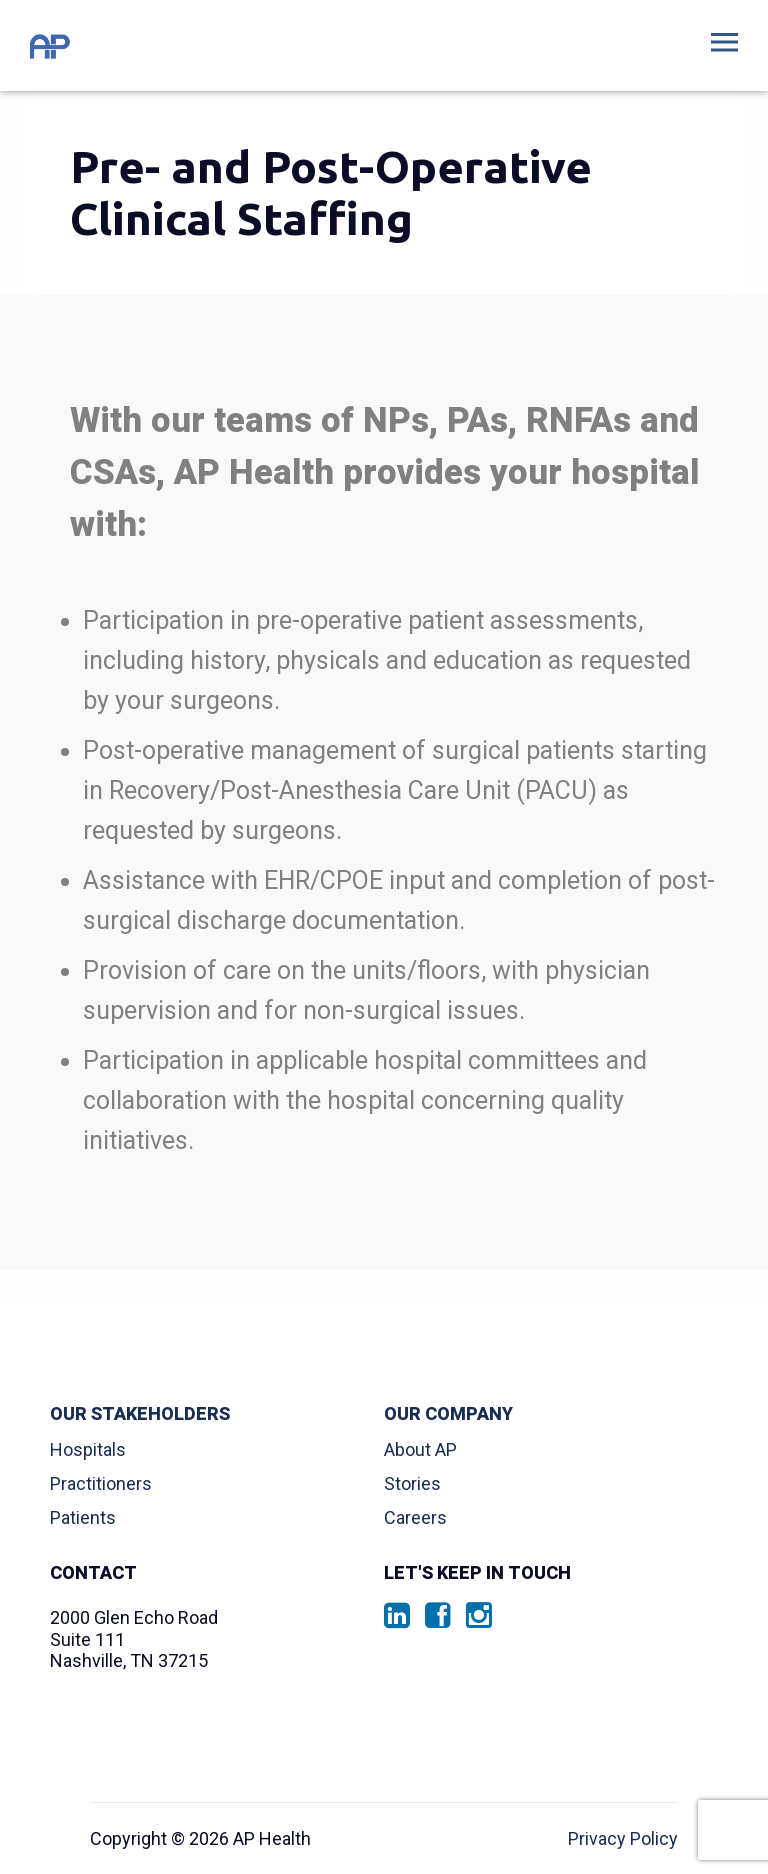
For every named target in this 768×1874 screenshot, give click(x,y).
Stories (412, 1483)
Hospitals (88, 1449)
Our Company (448, 1414)
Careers (415, 1517)
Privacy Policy (623, 1838)
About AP (420, 1449)
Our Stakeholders (140, 1414)
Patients (83, 1517)
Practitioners (101, 1483)
